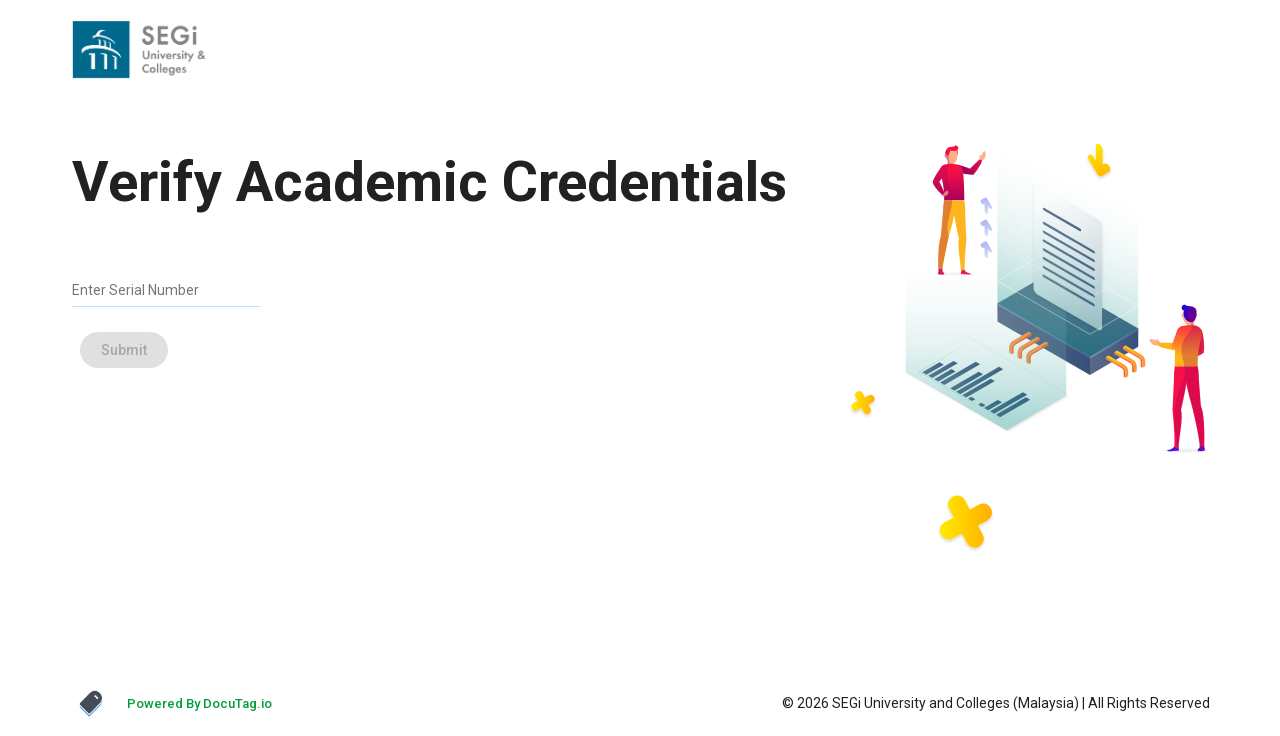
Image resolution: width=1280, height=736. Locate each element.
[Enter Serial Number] (152, 290)
